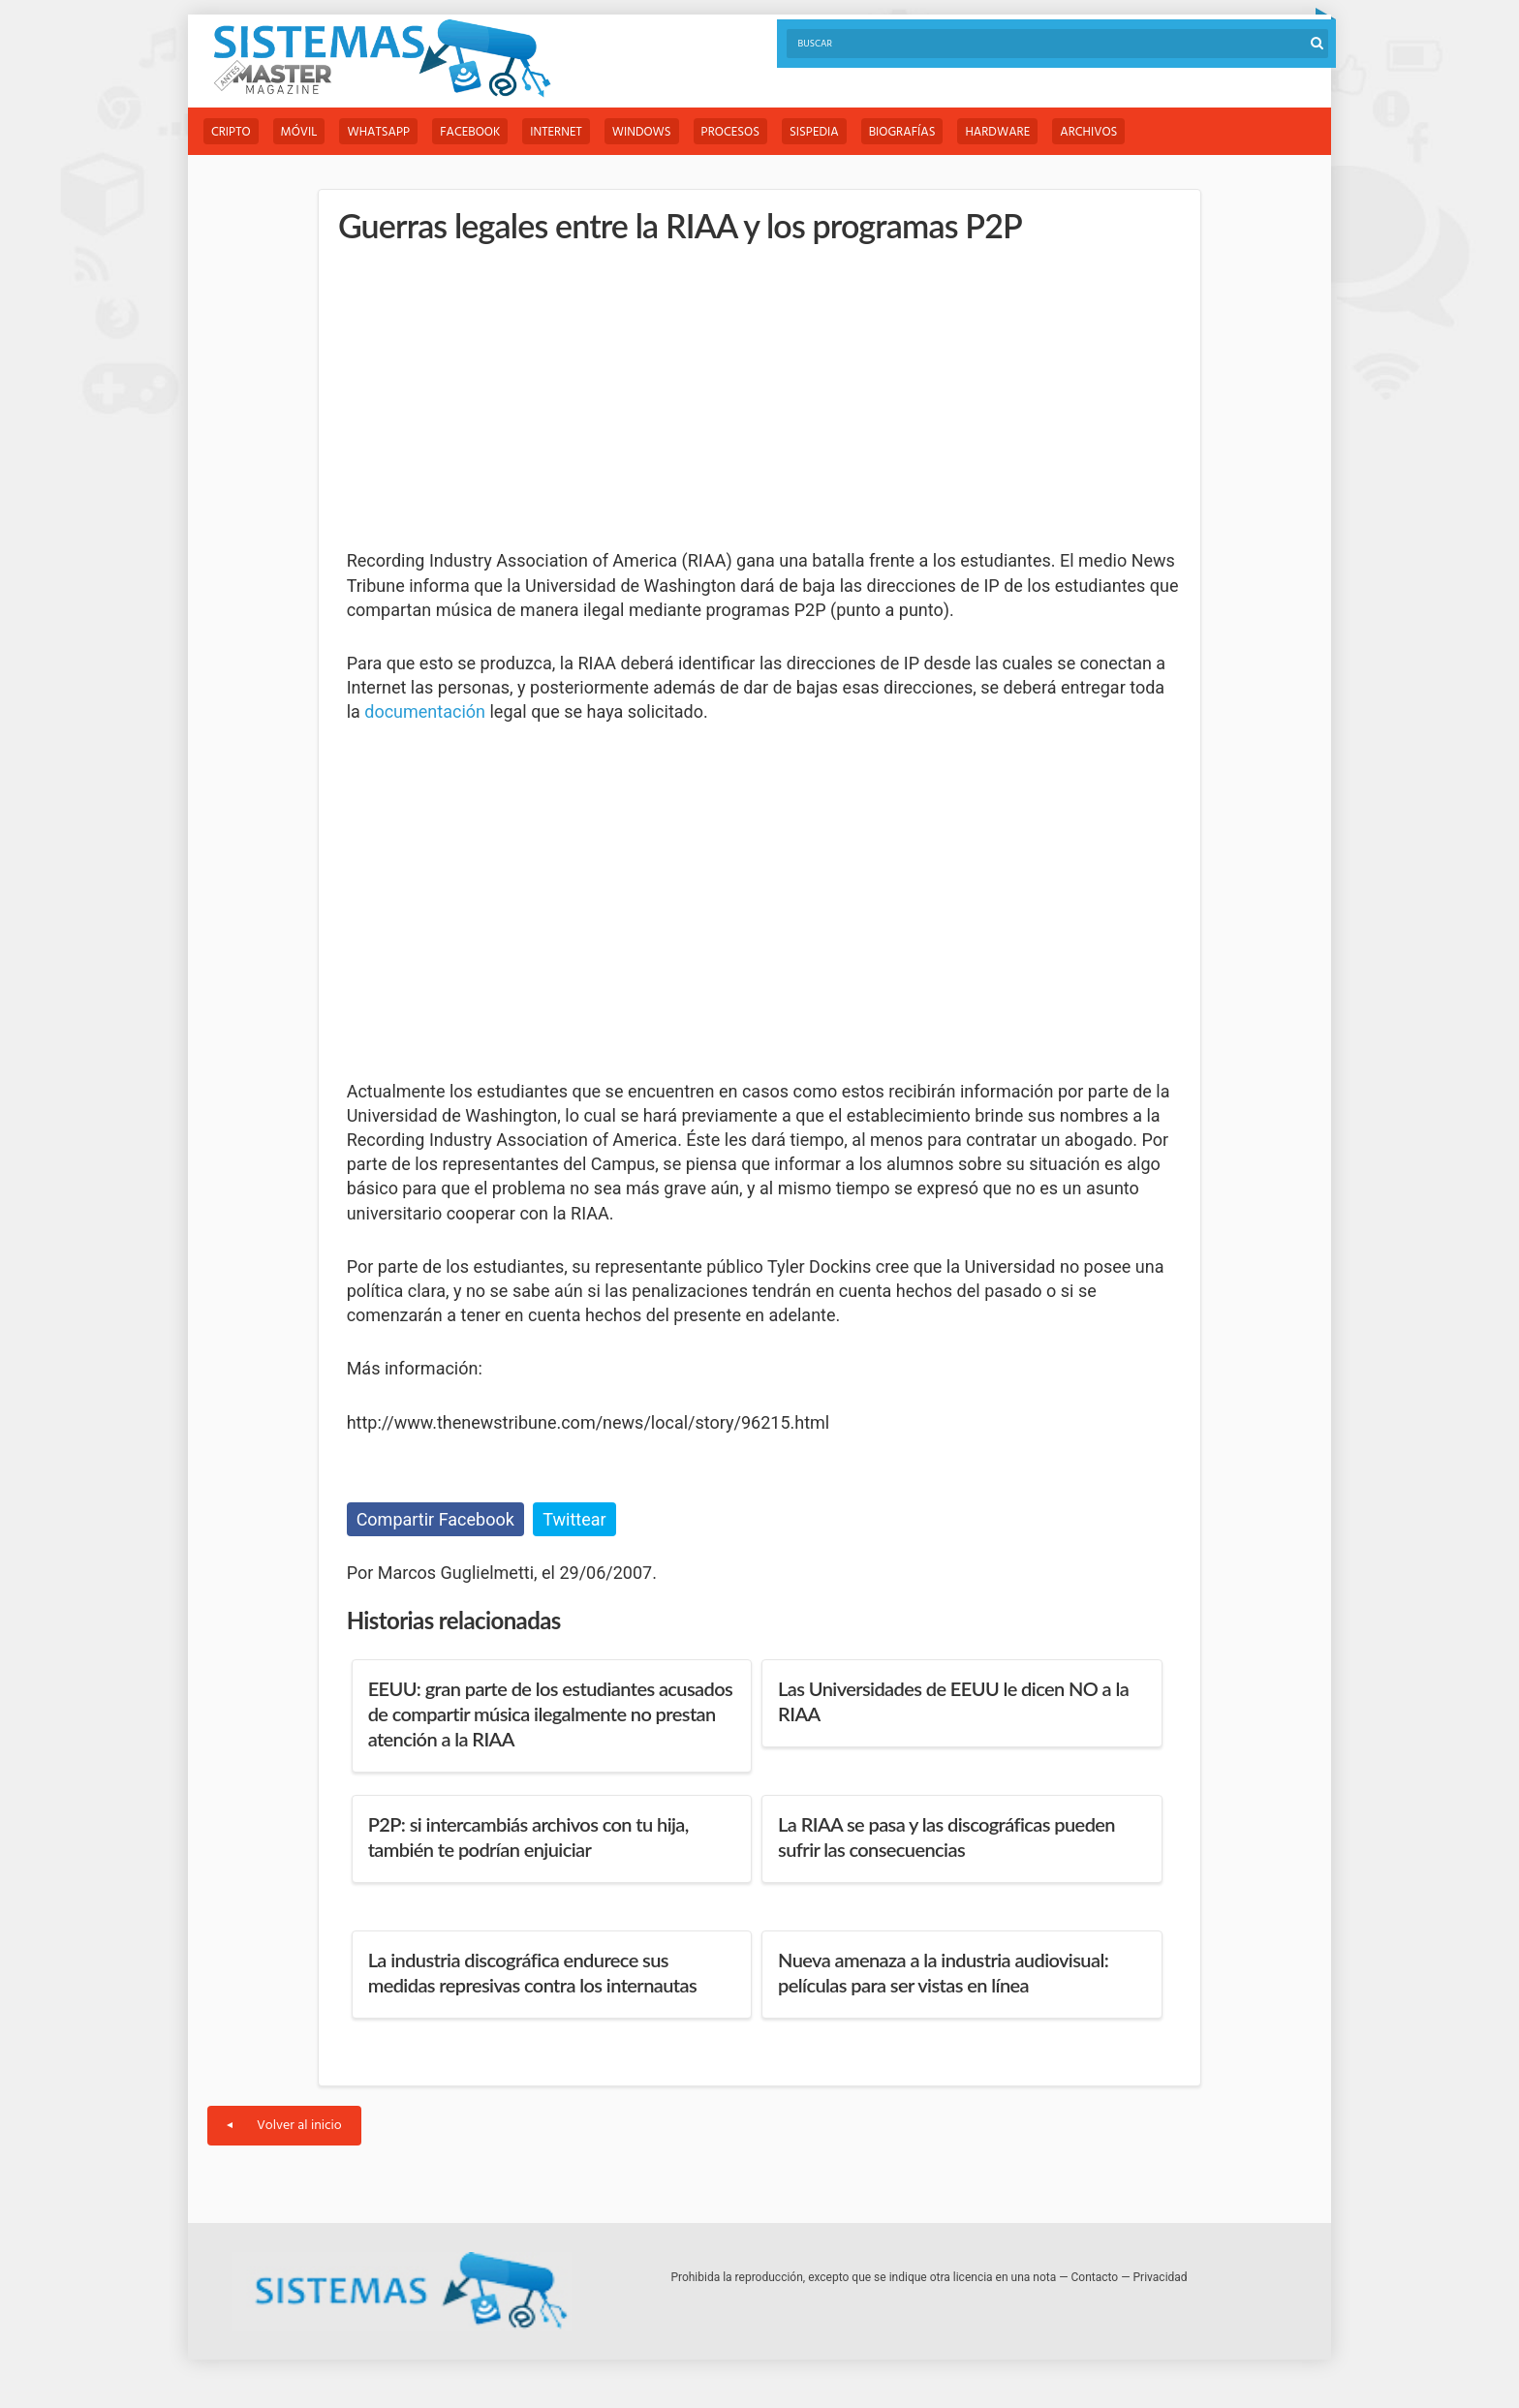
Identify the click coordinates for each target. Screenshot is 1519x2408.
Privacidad (1160, 2277)
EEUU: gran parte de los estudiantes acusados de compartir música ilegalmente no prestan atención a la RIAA (550, 1713)
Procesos (730, 132)
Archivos (1088, 132)
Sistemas (381, 58)
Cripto (231, 132)
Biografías (902, 132)
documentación (424, 711)
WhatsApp (378, 132)
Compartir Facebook (435, 1519)
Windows (641, 132)
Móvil (299, 132)
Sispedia (814, 132)
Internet (555, 132)
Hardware (997, 132)
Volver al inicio (284, 2126)
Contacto (1095, 2277)
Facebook (470, 132)
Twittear (573, 1519)
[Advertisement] (492, 397)
